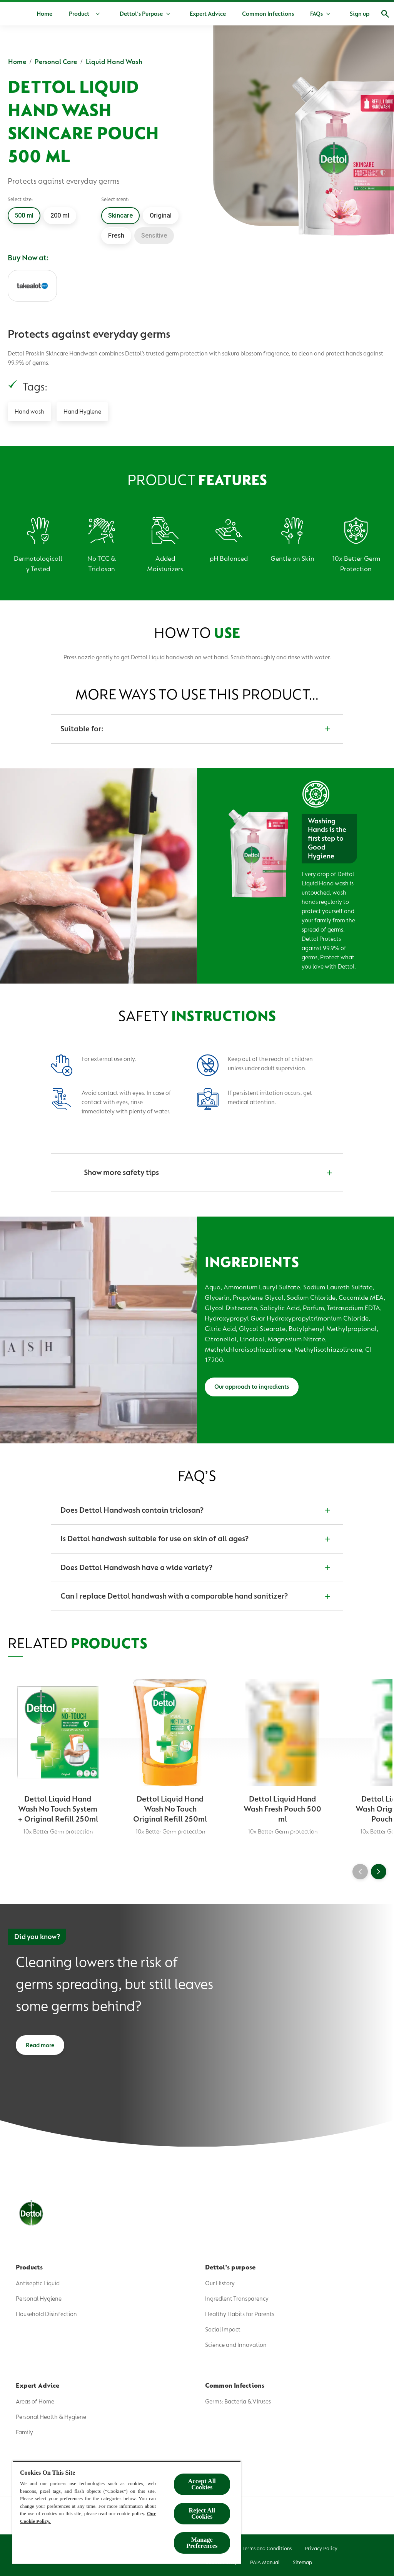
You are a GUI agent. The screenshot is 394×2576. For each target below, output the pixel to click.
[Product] (109, 13)
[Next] (378, 1875)
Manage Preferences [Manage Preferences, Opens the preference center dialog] (201, 2542)
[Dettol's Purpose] (165, 14)
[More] (348, 13)
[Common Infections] (292, 14)
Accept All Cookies (202, 2484)
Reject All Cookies (202, 2513)
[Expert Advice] (232, 14)
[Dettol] (17, 14)
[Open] (378, 14)
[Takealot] (32, 286)
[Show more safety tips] (196, 1172)
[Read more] (40, 2050)
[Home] (68, 14)
